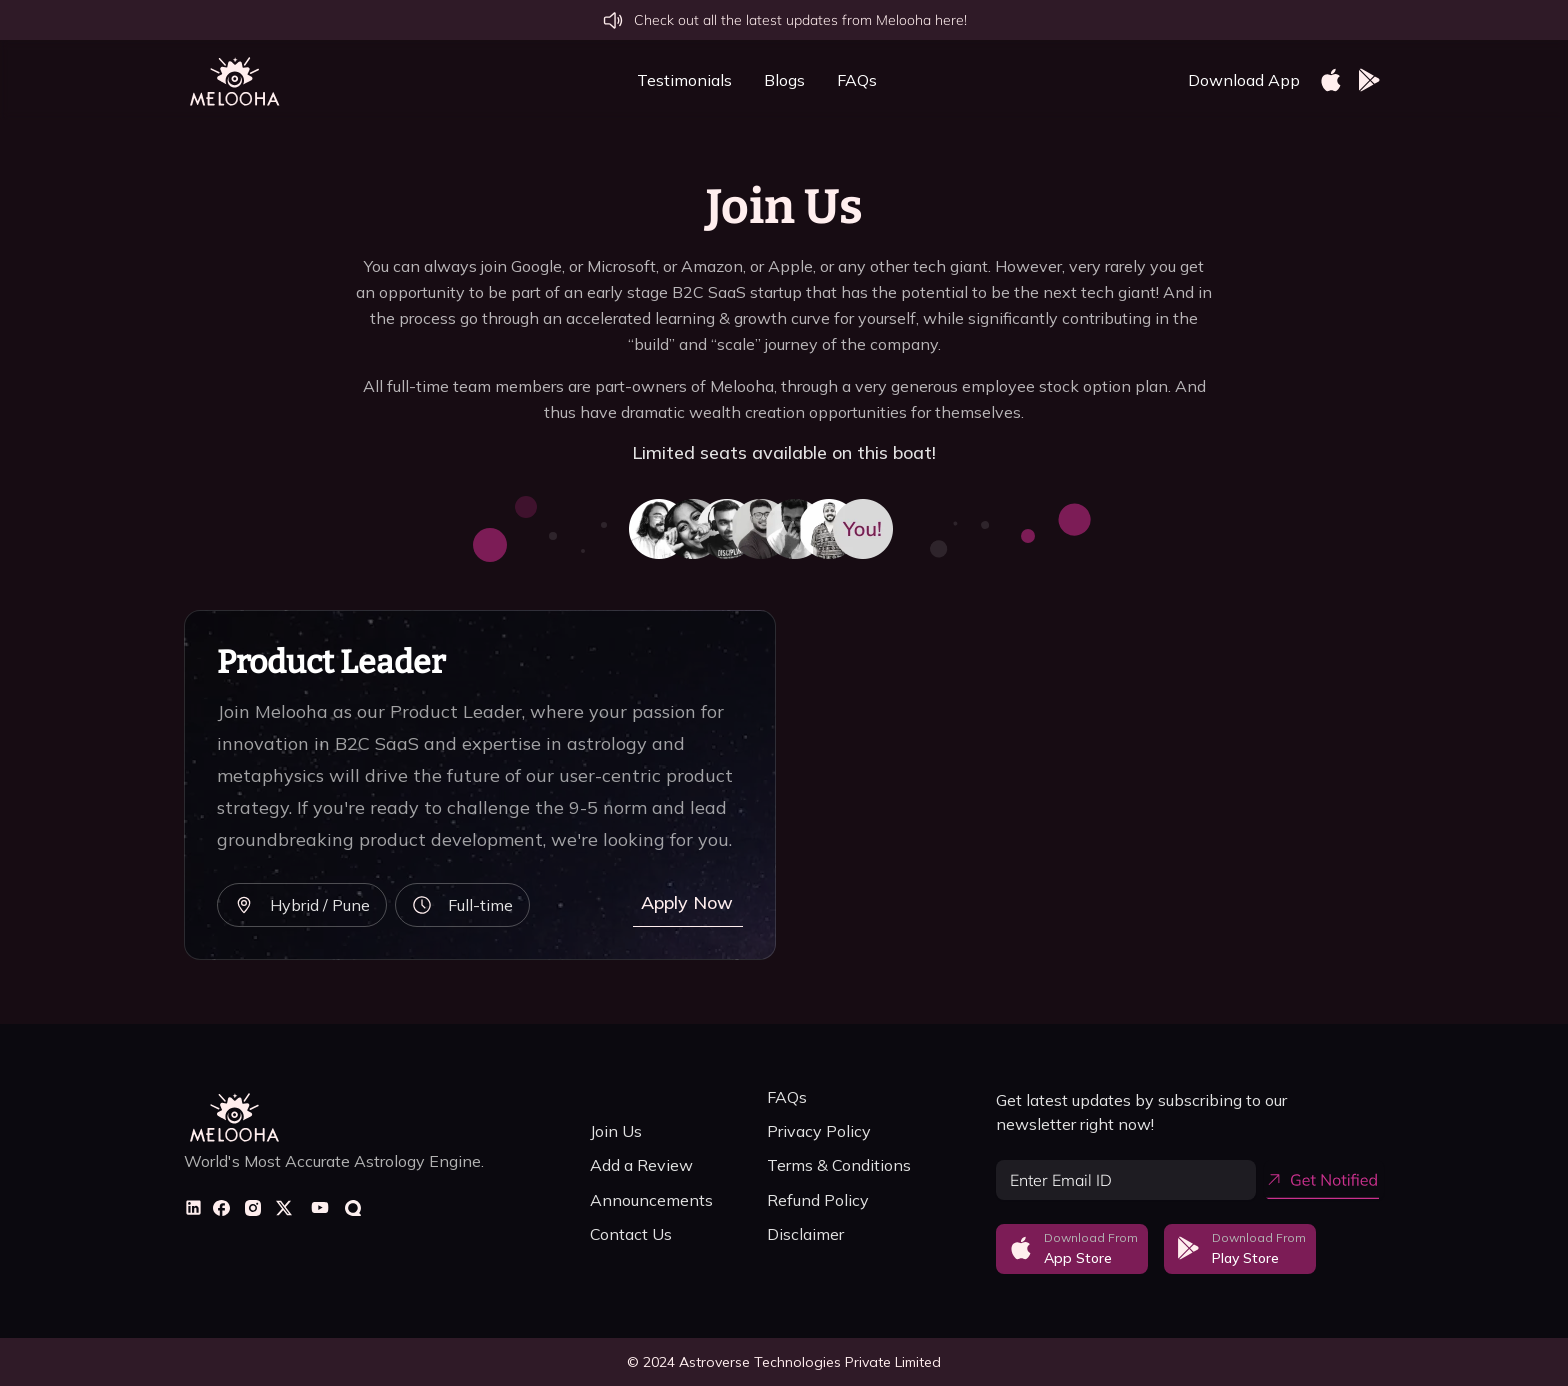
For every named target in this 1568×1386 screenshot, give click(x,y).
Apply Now (687, 902)
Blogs (784, 80)
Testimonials (684, 80)
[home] (234, 80)
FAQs (857, 80)
